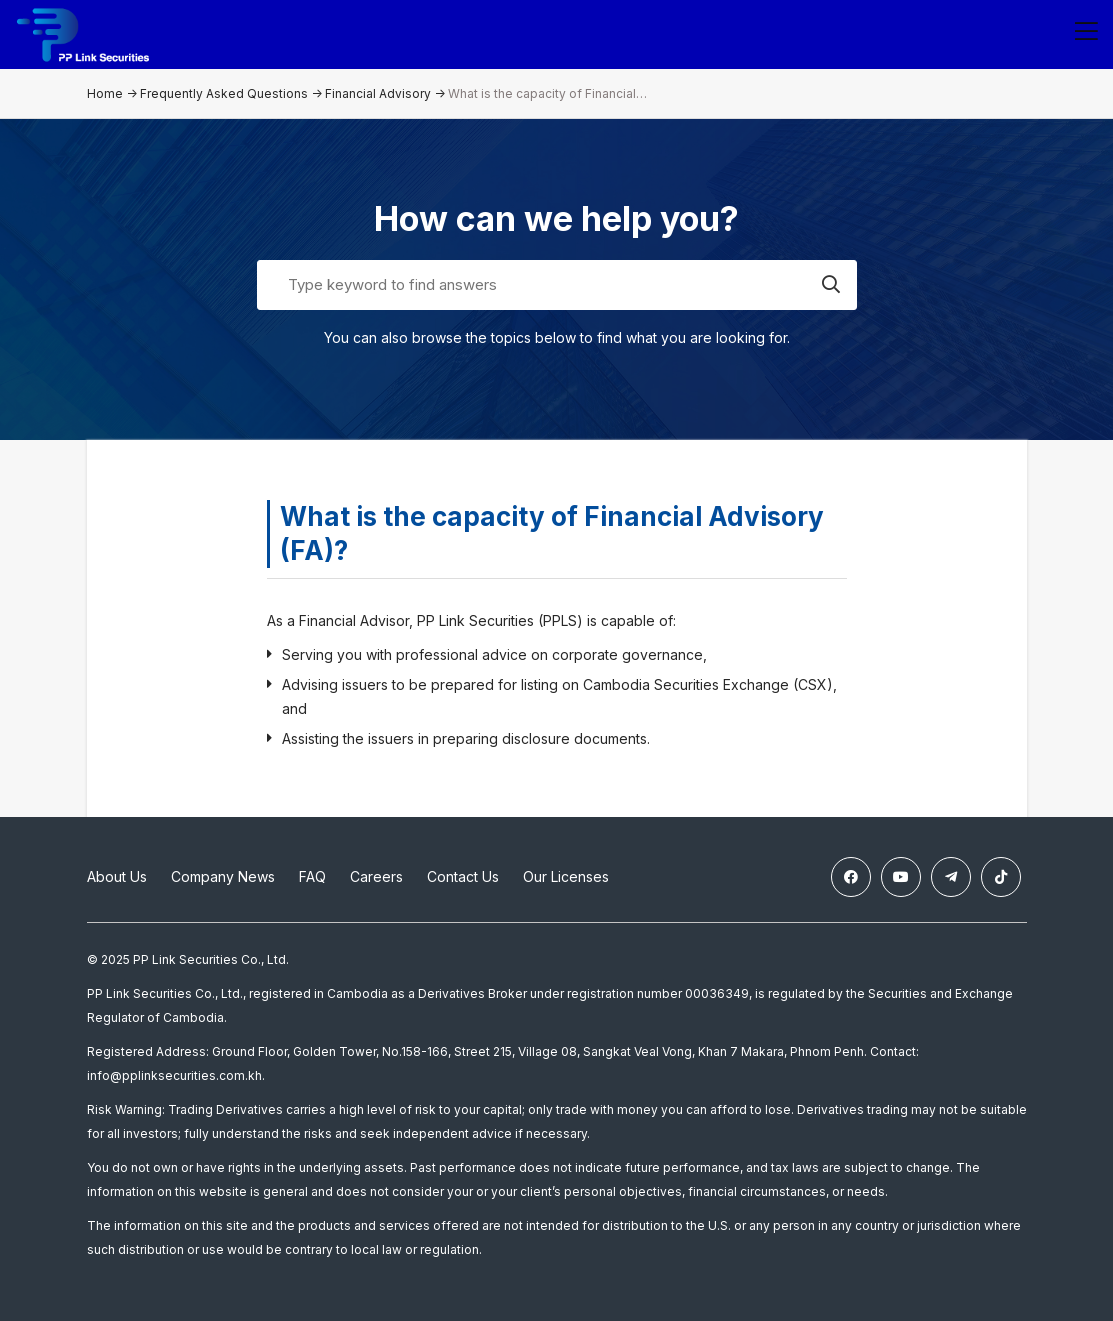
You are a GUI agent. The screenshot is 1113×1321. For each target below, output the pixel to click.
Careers (376, 876)
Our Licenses (566, 876)
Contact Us (463, 876)
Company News (223, 876)
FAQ (312, 876)
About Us (117, 876)
